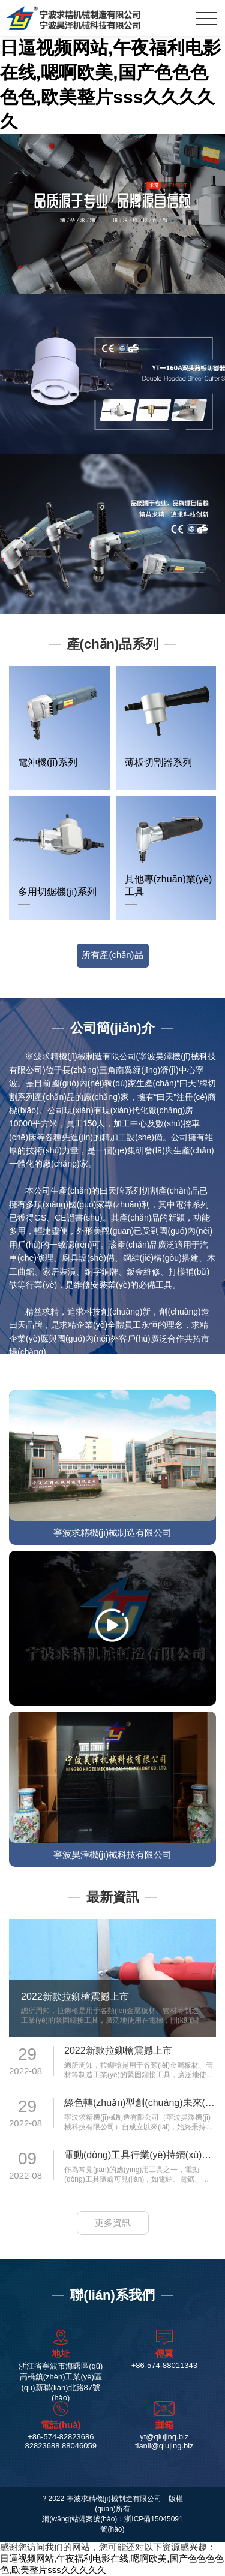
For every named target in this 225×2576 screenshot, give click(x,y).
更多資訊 (113, 2223)
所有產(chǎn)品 (112, 955)
